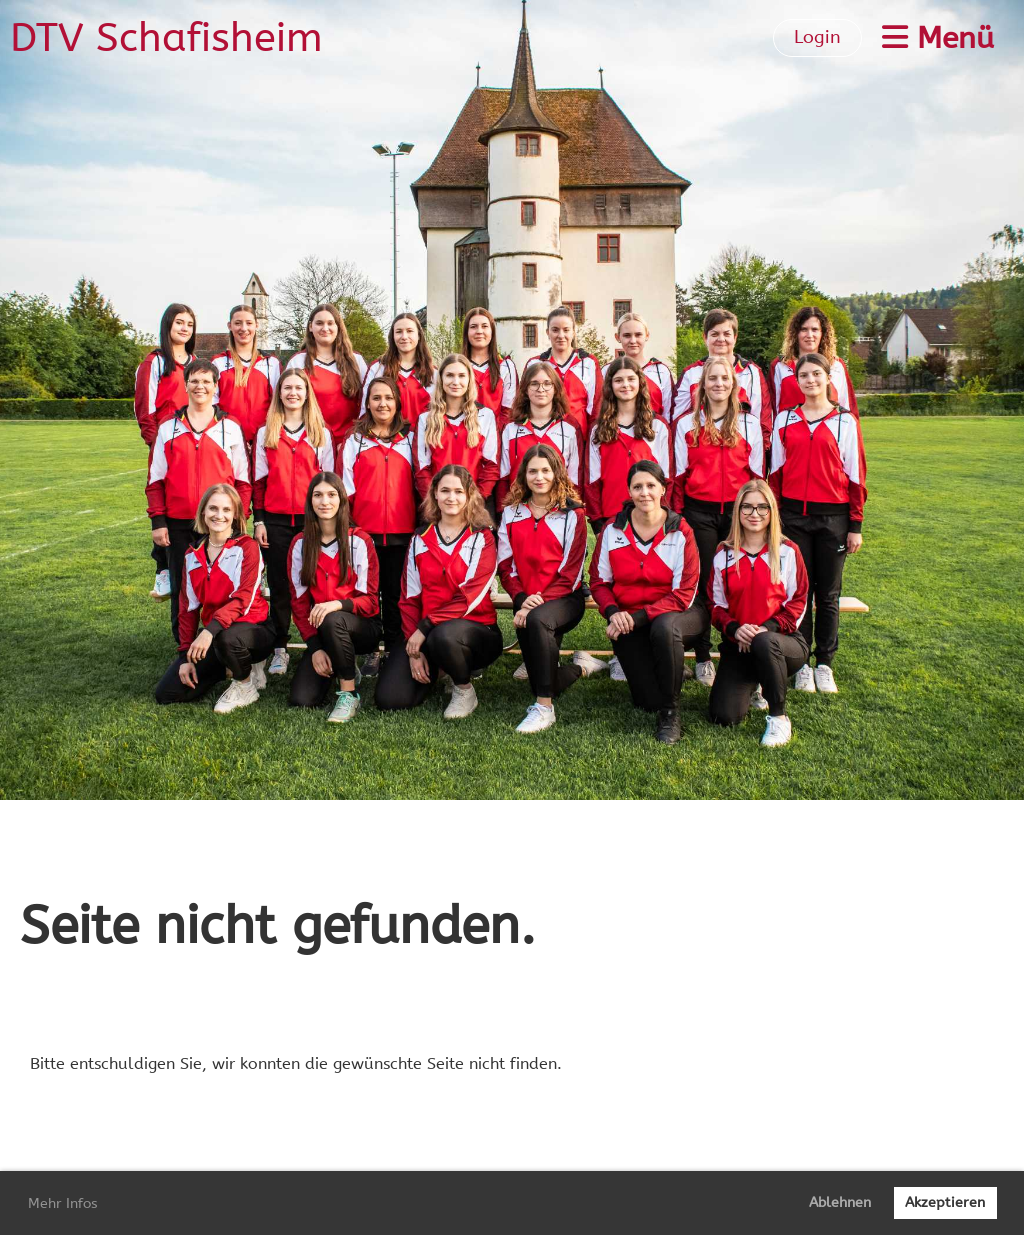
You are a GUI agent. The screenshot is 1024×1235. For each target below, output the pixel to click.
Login (817, 37)
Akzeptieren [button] (945, 1202)
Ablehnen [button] (840, 1202)
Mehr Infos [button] (63, 1203)
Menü (938, 38)
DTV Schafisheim (166, 37)
